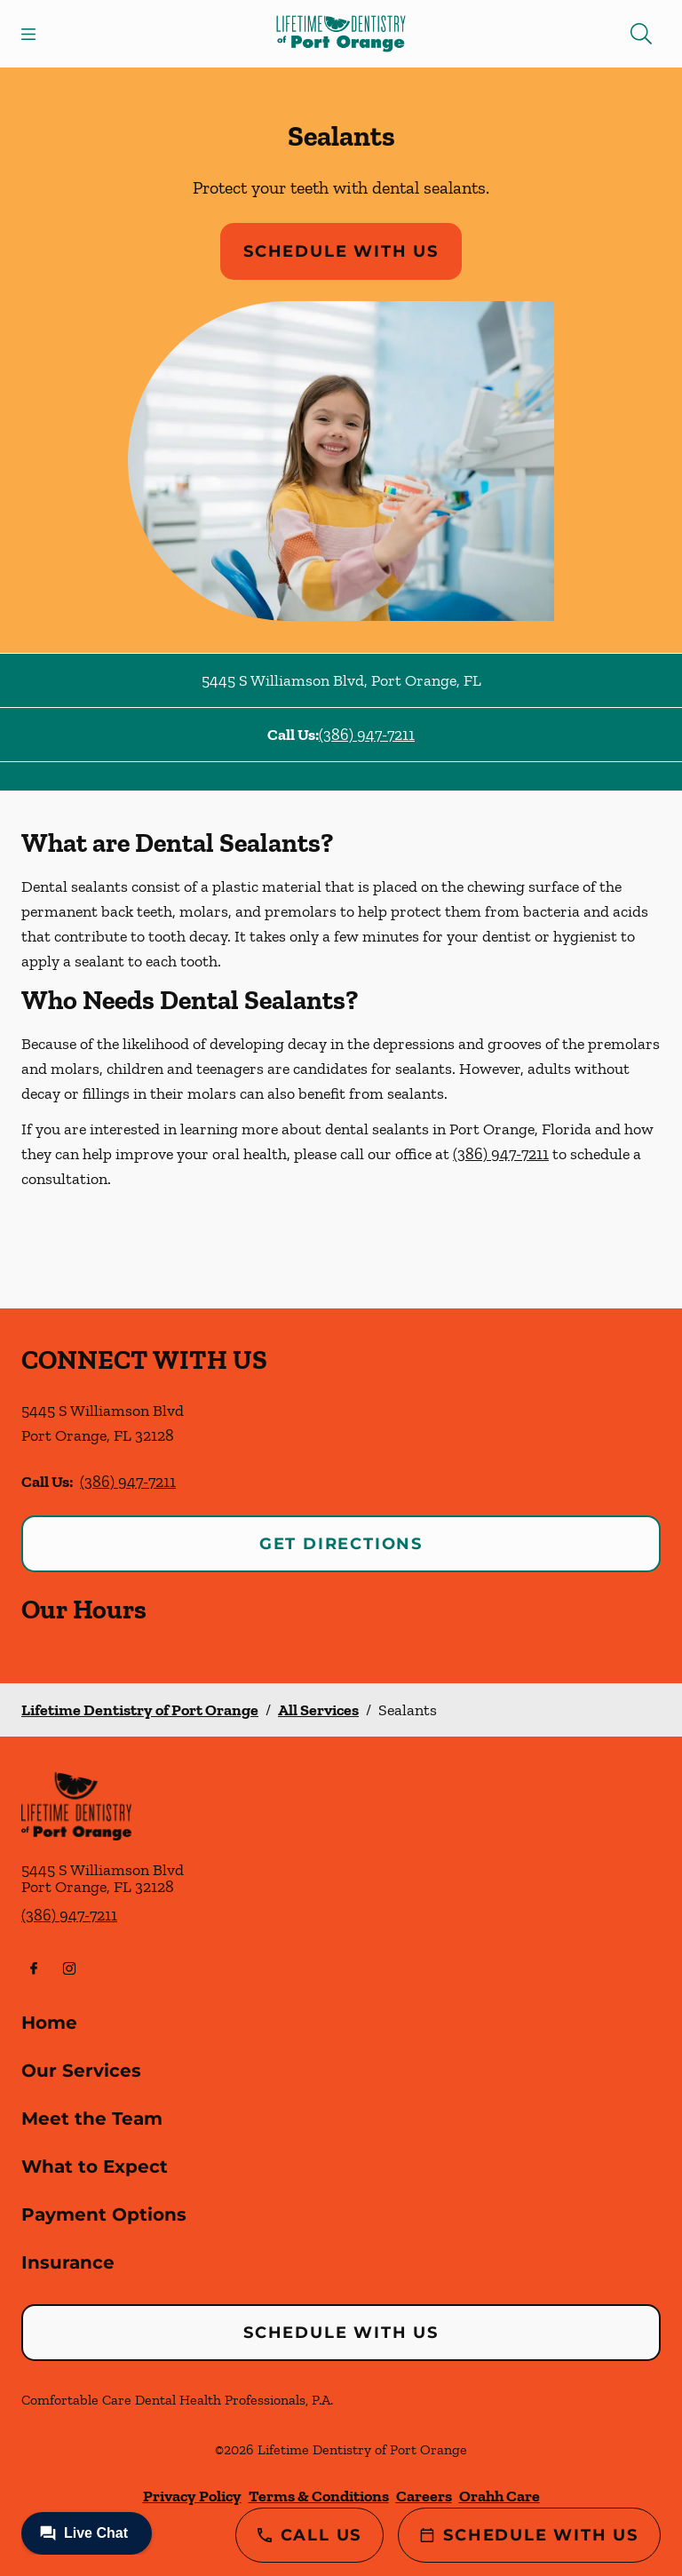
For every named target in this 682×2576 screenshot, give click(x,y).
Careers (424, 2496)
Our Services (81, 2070)
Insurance (68, 2262)
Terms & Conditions (319, 2496)
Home (49, 2022)
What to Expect (94, 2166)
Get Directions (341, 1544)
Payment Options (103, 2214)
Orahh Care (499, 2496)
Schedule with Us (341, 251)
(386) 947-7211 (367, 734)
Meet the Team (92, 2118)
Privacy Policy (192, 2496)
